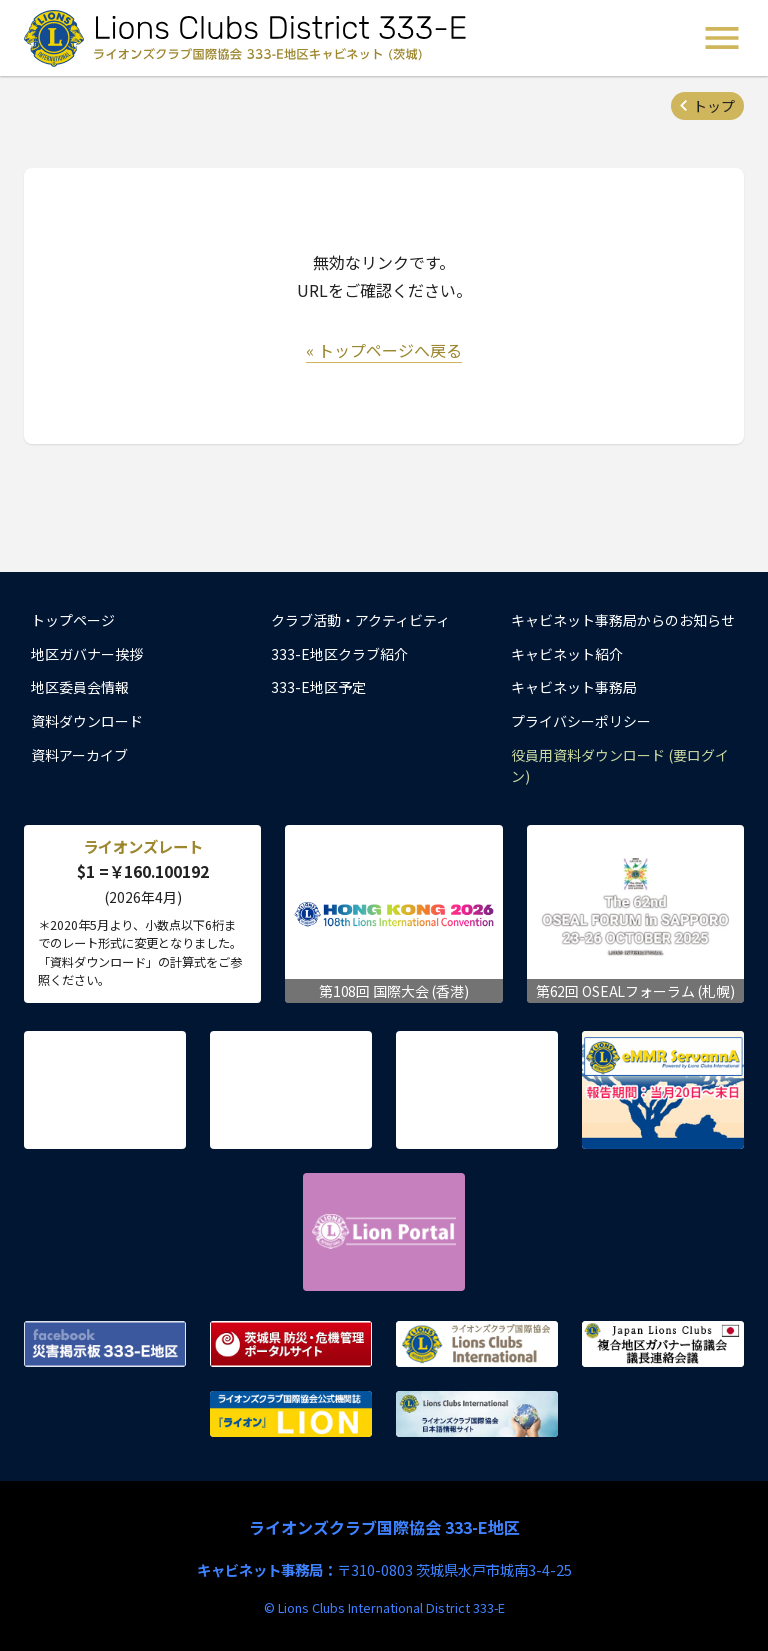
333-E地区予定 (318, 687)
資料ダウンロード (87, 721)
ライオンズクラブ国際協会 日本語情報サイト (477, 1414)
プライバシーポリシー (581, 721)
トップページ (73, 620)
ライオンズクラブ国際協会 (477, 1344)
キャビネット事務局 (574, 687)
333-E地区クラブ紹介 (339, 654)
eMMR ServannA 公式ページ (663, 1090)
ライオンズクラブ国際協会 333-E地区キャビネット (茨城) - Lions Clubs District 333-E (251, 38)
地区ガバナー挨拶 (87, 654)
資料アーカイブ (79, 755)
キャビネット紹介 (567, 654)
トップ (714, 106)
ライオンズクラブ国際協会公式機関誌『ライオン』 (291, 1414)
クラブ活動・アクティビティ (360, 620)
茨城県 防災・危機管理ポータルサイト (291, 1344)
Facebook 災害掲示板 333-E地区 (105, 1344)
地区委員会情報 (80, 687)
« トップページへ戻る (384, 350)
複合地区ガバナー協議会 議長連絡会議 (663, 1344)
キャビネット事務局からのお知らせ (623, 620)
